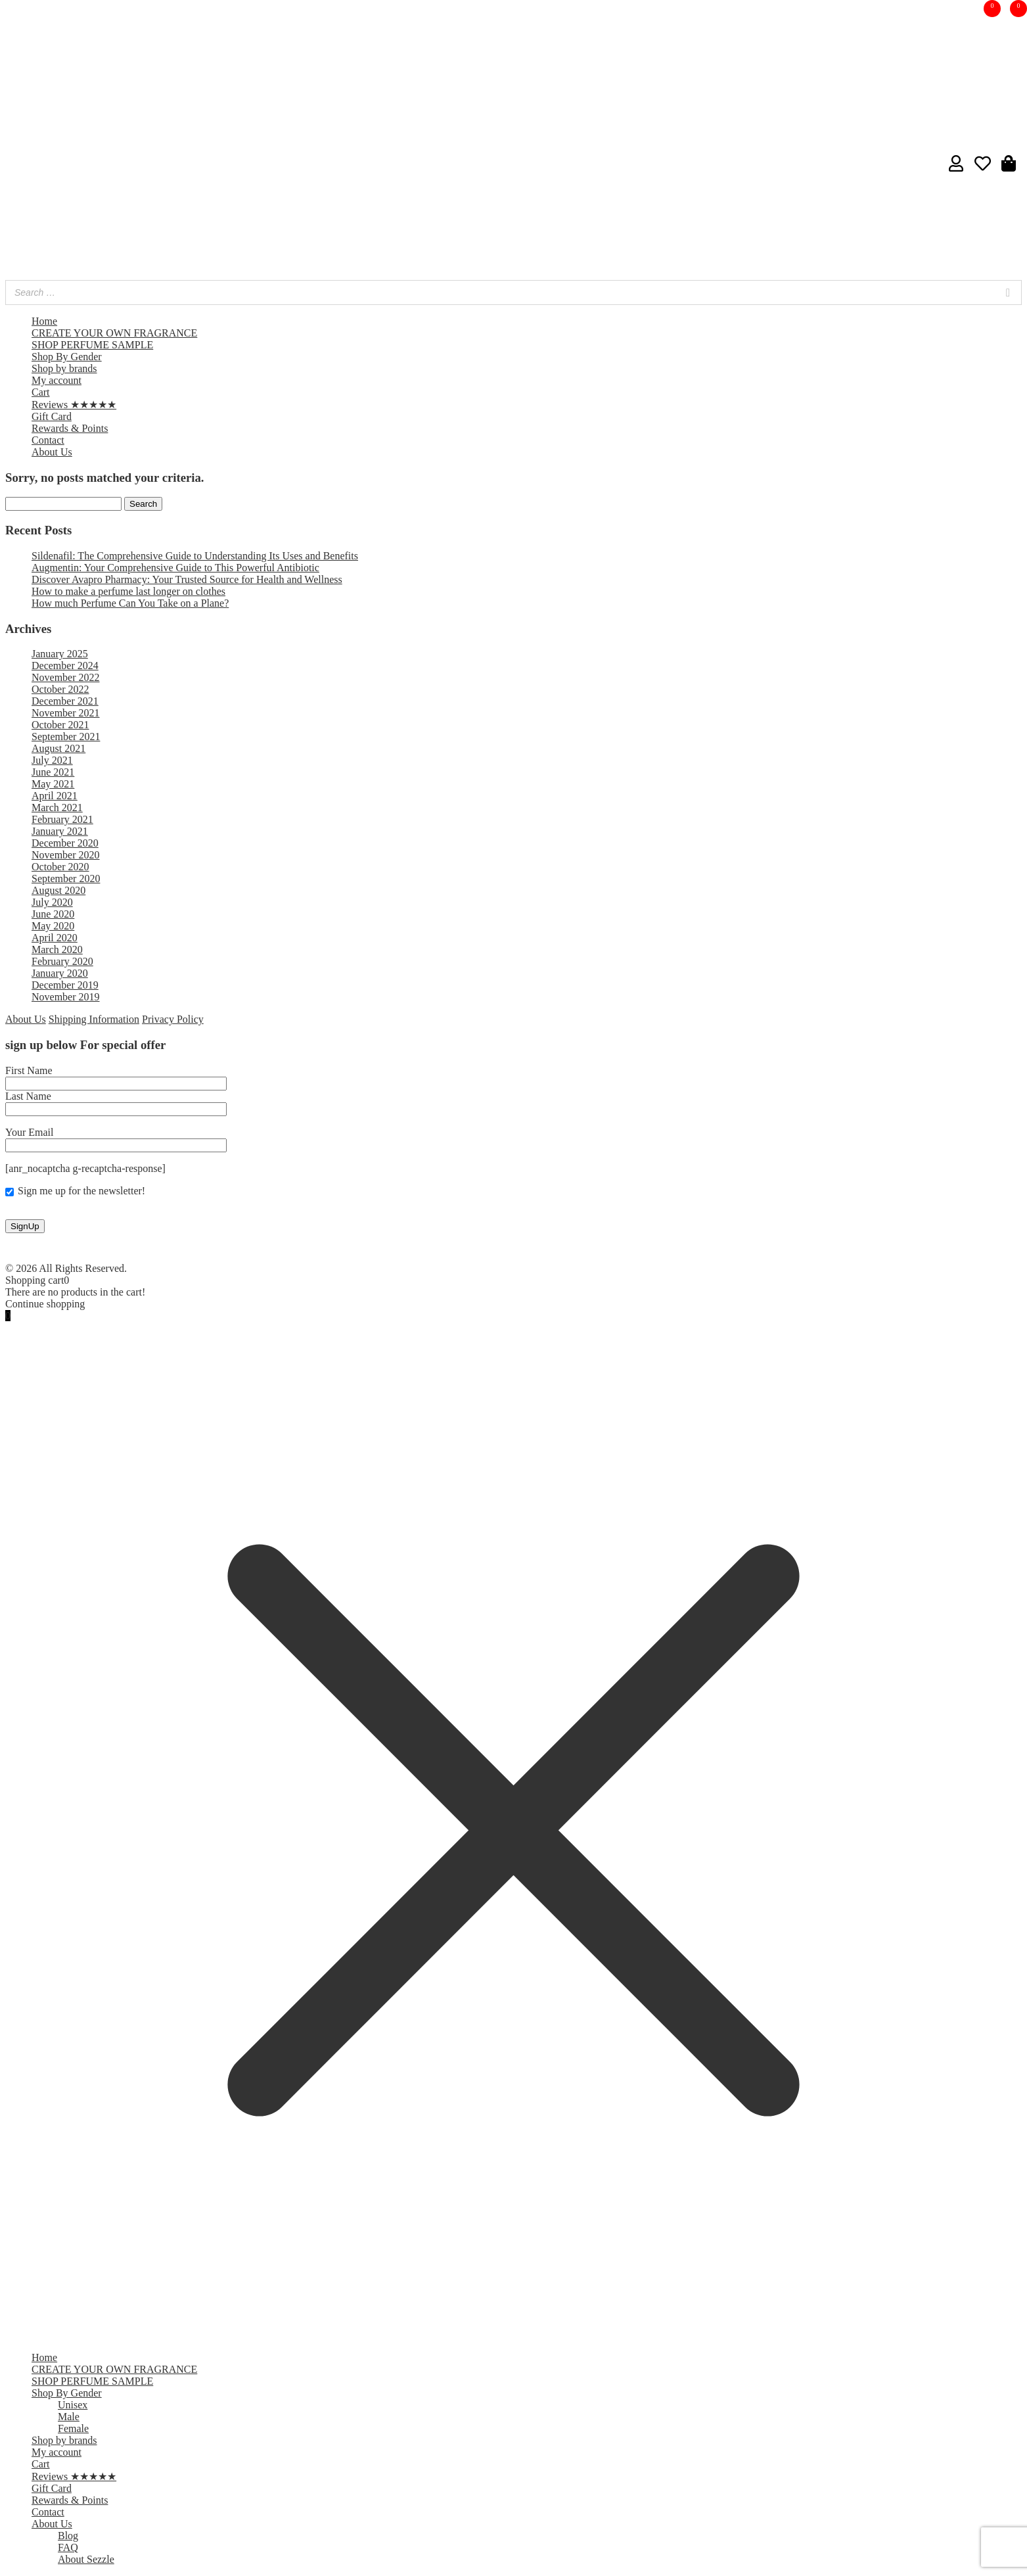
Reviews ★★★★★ (74, 404)
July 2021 (52, 760)
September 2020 (66, 878)
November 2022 (66, 677)
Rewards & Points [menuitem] (70, 2500)
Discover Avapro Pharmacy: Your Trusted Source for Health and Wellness (187, 579)
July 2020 (52, 902)
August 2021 (58, 748)
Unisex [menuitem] (72, 2404)
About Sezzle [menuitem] (86, 2559)
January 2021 (60, 831)
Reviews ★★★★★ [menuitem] (74, 2476)
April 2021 (55, 795)
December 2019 (65, 985)
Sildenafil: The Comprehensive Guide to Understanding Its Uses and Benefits (195, 555)
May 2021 (53, 783)
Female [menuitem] (73, 2428)
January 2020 (60, 973)
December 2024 (65, 665)
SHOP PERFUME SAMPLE (92, 344)
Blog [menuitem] (68, 2535)
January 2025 (60, 653)
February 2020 (62, 961)
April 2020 (55, 937)
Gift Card (52, 416)
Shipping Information (94, 1019)
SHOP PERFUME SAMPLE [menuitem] (92, 2381)
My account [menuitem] (56, 2452)
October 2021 (60, 724)
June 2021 (53, 772)
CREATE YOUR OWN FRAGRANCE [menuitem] (114, 2369)
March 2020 (57, 949)
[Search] (1008, 292)
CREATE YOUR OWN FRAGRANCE (114, 333)
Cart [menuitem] (41, 2464)
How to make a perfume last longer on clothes (128, 591)
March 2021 (57, 807)
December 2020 (65, 843)
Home (44, 321)
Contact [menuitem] (48, 2511)
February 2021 (62, 819)
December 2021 (65, 701)
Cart (41, 392)
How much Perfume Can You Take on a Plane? (130, 603)
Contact (48, 440)
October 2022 (60, 689)
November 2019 (66, 996)
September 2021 (66, 736)
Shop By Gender (67, 356)
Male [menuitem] (69, 2416)
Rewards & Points (70, 428)
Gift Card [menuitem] (52, 2488)
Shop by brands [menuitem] (64, 2440)
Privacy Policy (173, 1019)
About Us (52, 451)
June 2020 (53, 914)
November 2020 (66, 854)
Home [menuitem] (44, 2357)
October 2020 (60, 866)
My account (56, 380)
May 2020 (53, 925)
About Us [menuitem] (52, 2523)
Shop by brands (64, 368)
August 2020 (58, 890)
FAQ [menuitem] (68, 2547)
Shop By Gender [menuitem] (67, 2393)
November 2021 (66, 712)
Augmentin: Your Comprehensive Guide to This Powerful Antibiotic (175, 567)
